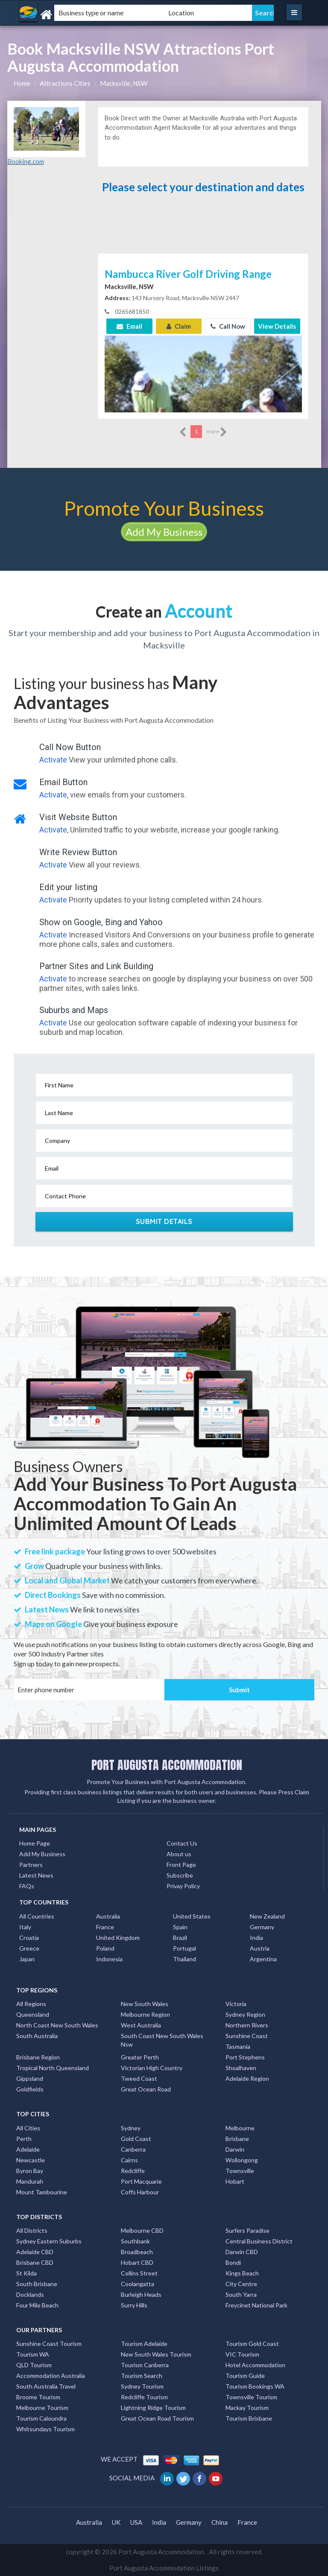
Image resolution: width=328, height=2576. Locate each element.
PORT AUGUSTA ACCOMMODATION (166, 1765)
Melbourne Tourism (42, 2407)
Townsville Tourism (251, 2397)
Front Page (181, 1864)
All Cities (28, 2128)
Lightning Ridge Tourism (153, 2407)
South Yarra (241, 2294)
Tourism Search (141, 2375)
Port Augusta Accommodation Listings (164, 2568)
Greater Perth (140, 2057)
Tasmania (238, 2046)
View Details (277, 326)
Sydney (131, 2128)
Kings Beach (242, 2273)
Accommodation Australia (50, 2375)
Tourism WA (32, 2354)
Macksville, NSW (123, 83)
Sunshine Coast (247, 2035)
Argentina (263, 1959)
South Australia (37, 2035)
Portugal (184, 1948)
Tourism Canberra (145, 2365)
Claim (179, 326)
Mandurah (29, 2181)
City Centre (241, 2283)
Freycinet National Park (256, 2305)
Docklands (30, 2294)
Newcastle (30, 2160)
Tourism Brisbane (249, 2418)
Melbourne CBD (142, 2230)
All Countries (36, 1916)
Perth (24, 2138)
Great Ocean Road (146, 2089)
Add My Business (164, 532)
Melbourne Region (145, 2014)
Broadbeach (137, 2251)
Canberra (133, 2149)
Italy (25, 1927)
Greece (29, 1948)
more (216, 432)
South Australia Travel (46, 2386)
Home (22, 83)
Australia (108, 1916)
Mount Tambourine (41, 2192)
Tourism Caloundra (41, 2418)
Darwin (235, 2149)
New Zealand (267, 1916)
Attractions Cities (65, 83)
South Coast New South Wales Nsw (162, 2040)
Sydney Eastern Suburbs (49, 2241)
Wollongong (242, 2160)
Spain (180, 1927)
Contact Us (182, 1843)
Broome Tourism (38, 2397)
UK (116, 2522)
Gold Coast (136, 2138)
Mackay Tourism (247, 2407)
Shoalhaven (241, 2067)
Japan (27, 1959)
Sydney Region (245, 2014)
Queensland (32, 2014)
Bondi (233, 2262)
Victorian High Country (151, 2067)
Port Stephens (245, 2057)
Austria (259, 1948)
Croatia (29, 1937)
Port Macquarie (141, 2181)
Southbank (135, 2241)
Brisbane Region (38, 2057)
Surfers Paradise (247, 2230)
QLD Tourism (34, 2365)
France (105, 1927)
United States (192, 1916)
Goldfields (30, 2089)
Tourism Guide (245, 2375)
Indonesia (109, 1959)
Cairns (129, 2160)
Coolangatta (137, 2283)
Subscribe (180, 1875)
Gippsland (29, 2078)
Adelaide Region (247, 2078)
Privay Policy (183, 1886)
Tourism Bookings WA (255, 2386)
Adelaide (28, 2149)
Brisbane (237, 2138)
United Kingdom (118, 1937)
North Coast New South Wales (57, 2025)
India (256, 1937)
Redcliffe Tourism (144, 2397)
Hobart (235, 2181)
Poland (105, 1948)
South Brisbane (36, 2283)
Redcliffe (133, 2170)
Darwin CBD (242, 2251)
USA (136, 2522)
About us (179, 1854)
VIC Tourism (242, 2354)
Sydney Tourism (142, 2386)
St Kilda (26, 2273)
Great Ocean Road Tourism (157, 2418)
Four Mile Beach (37, 2305)
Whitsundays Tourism (45, 2429)
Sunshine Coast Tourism (49, 2343)
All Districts (31, 2230)
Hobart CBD (137, 2262)
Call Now (228, 326)
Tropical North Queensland (52, 2067)
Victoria (236, 2003)
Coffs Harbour (140, 2192)
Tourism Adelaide (144, 2343)
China (219, 2522)
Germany (262, 1927)
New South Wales (144, 2003)
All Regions (31, 2003)
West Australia (141, 2025)
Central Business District (259, 2241)
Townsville (240, 2170)
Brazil (180, 1937)
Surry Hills (134, 2305)
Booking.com (25, 161)
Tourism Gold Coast (252, 2343)
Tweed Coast (139, 2078)
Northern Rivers (247, 2025)
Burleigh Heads (141, 2294)
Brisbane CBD (34, 2262)
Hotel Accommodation (255, 2365)
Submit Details (164, 1221)
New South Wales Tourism (156, 2354)
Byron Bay (29, 2170)
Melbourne (240, 2128)
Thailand (184, 1959)
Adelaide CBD (34, 2251)
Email (129, 326)
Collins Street (139, 2273)
